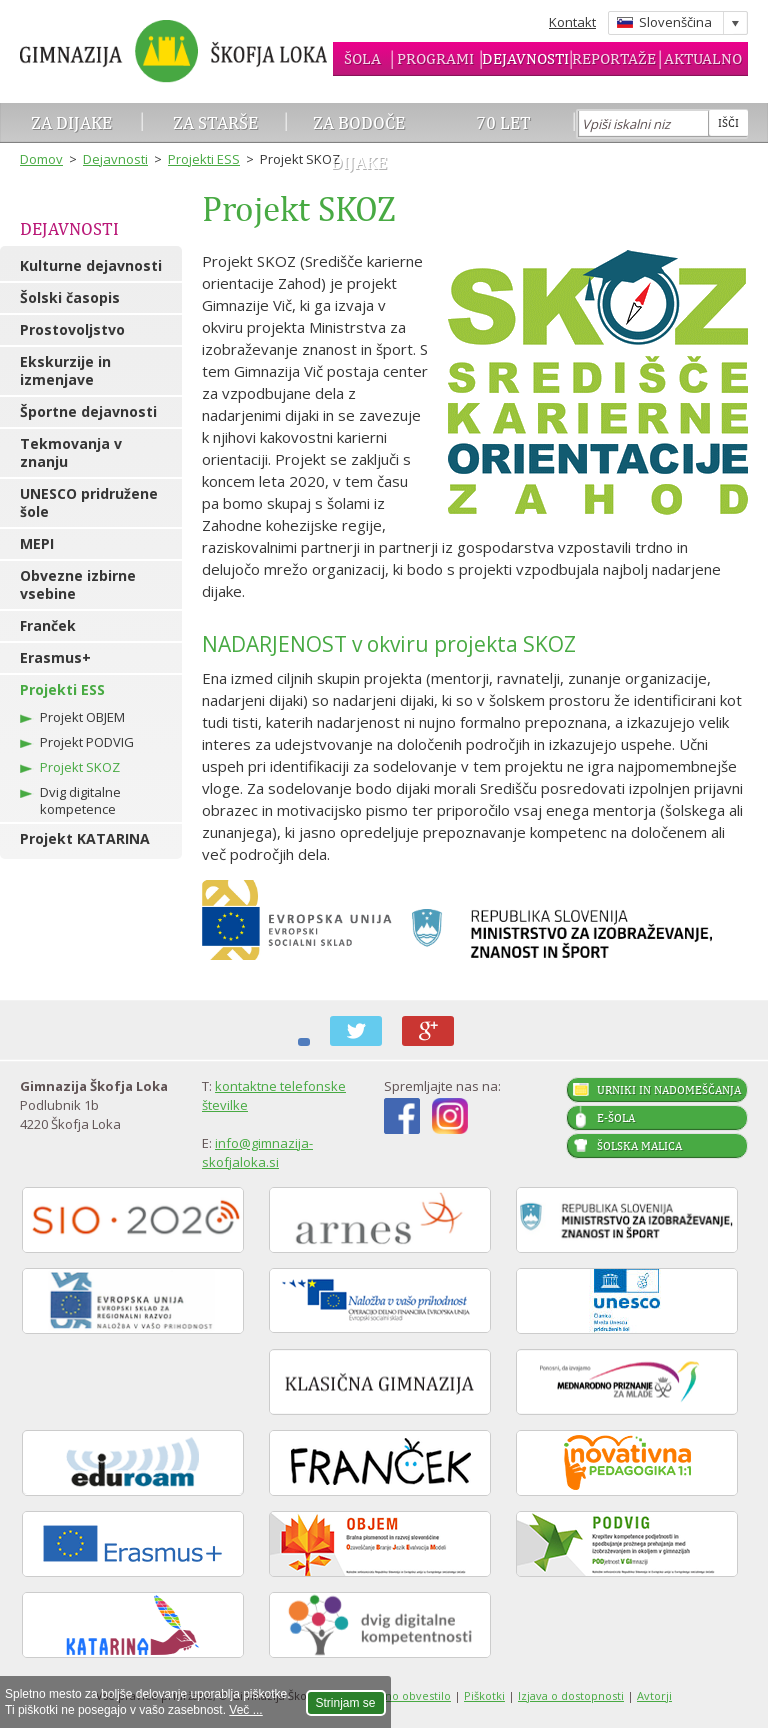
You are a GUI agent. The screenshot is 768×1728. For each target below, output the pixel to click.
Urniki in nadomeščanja (669, 1090)
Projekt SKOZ (80, 767)
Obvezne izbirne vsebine (78, 584)
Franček (48, 625)
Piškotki (484, 1695)
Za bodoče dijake (359, 142)
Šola (362, 58)
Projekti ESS (204, 159)
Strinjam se (346, 1703)
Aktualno (703, 58)
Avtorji (654, 1695)
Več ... (245, 1710)
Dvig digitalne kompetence (80, 800)
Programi (435, 58)
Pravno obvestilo (406, 1695)
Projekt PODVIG (87, 742)
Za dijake (71, 122)
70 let (503, 122)
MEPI (37, 543)
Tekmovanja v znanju (71, 452)
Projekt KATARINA (85, 838)
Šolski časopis (70, 297)
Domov (41, 159)
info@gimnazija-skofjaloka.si (257, 1152)
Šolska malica (639, 1146)
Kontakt (572, 22)
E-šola (616, 1118)
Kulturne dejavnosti (91, 265)
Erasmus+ (55, 657)
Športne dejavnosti (88, 411)
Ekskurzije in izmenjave (65, 370)
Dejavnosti (525, 58)
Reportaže (614, 58)
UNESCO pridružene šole (89, 502)
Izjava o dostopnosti (571, 1695)
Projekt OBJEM (82, 717)
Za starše (215, 122)
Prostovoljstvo (72, 329)
